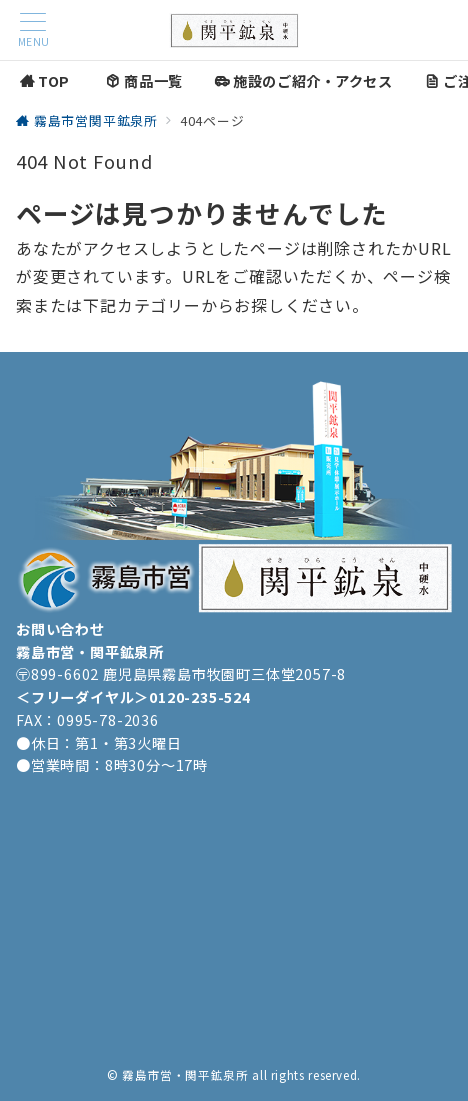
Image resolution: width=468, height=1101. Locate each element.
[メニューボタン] (33, 30)
